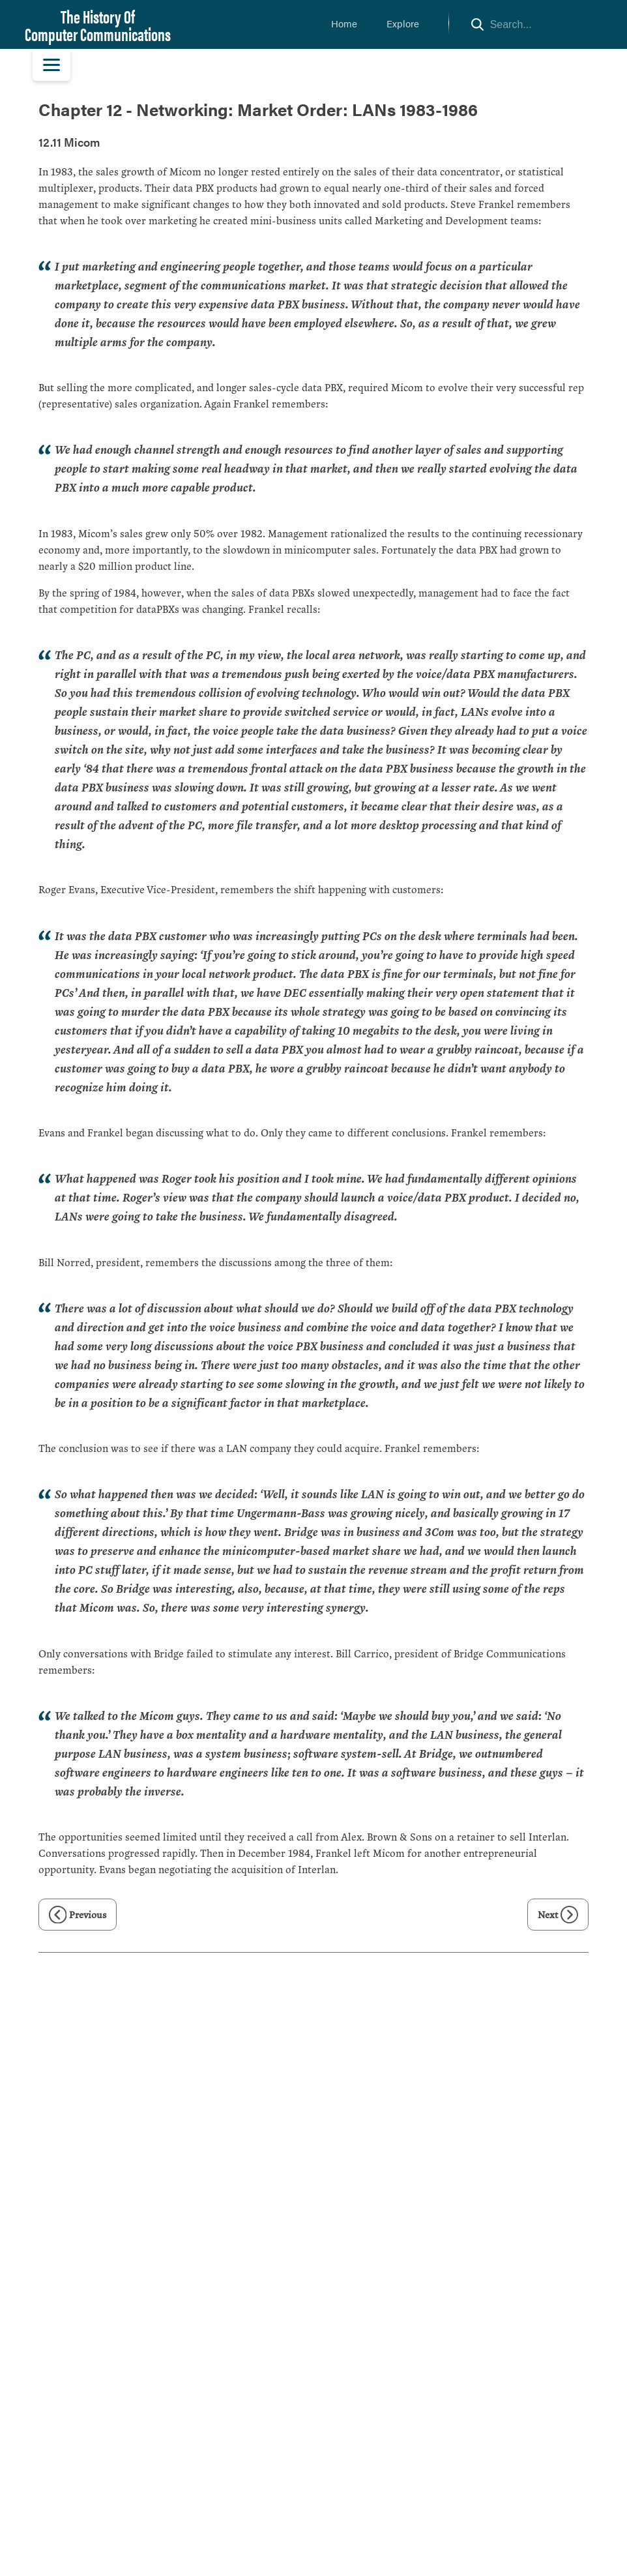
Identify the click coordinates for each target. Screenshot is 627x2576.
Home (344, 23)
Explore (402, 23)
